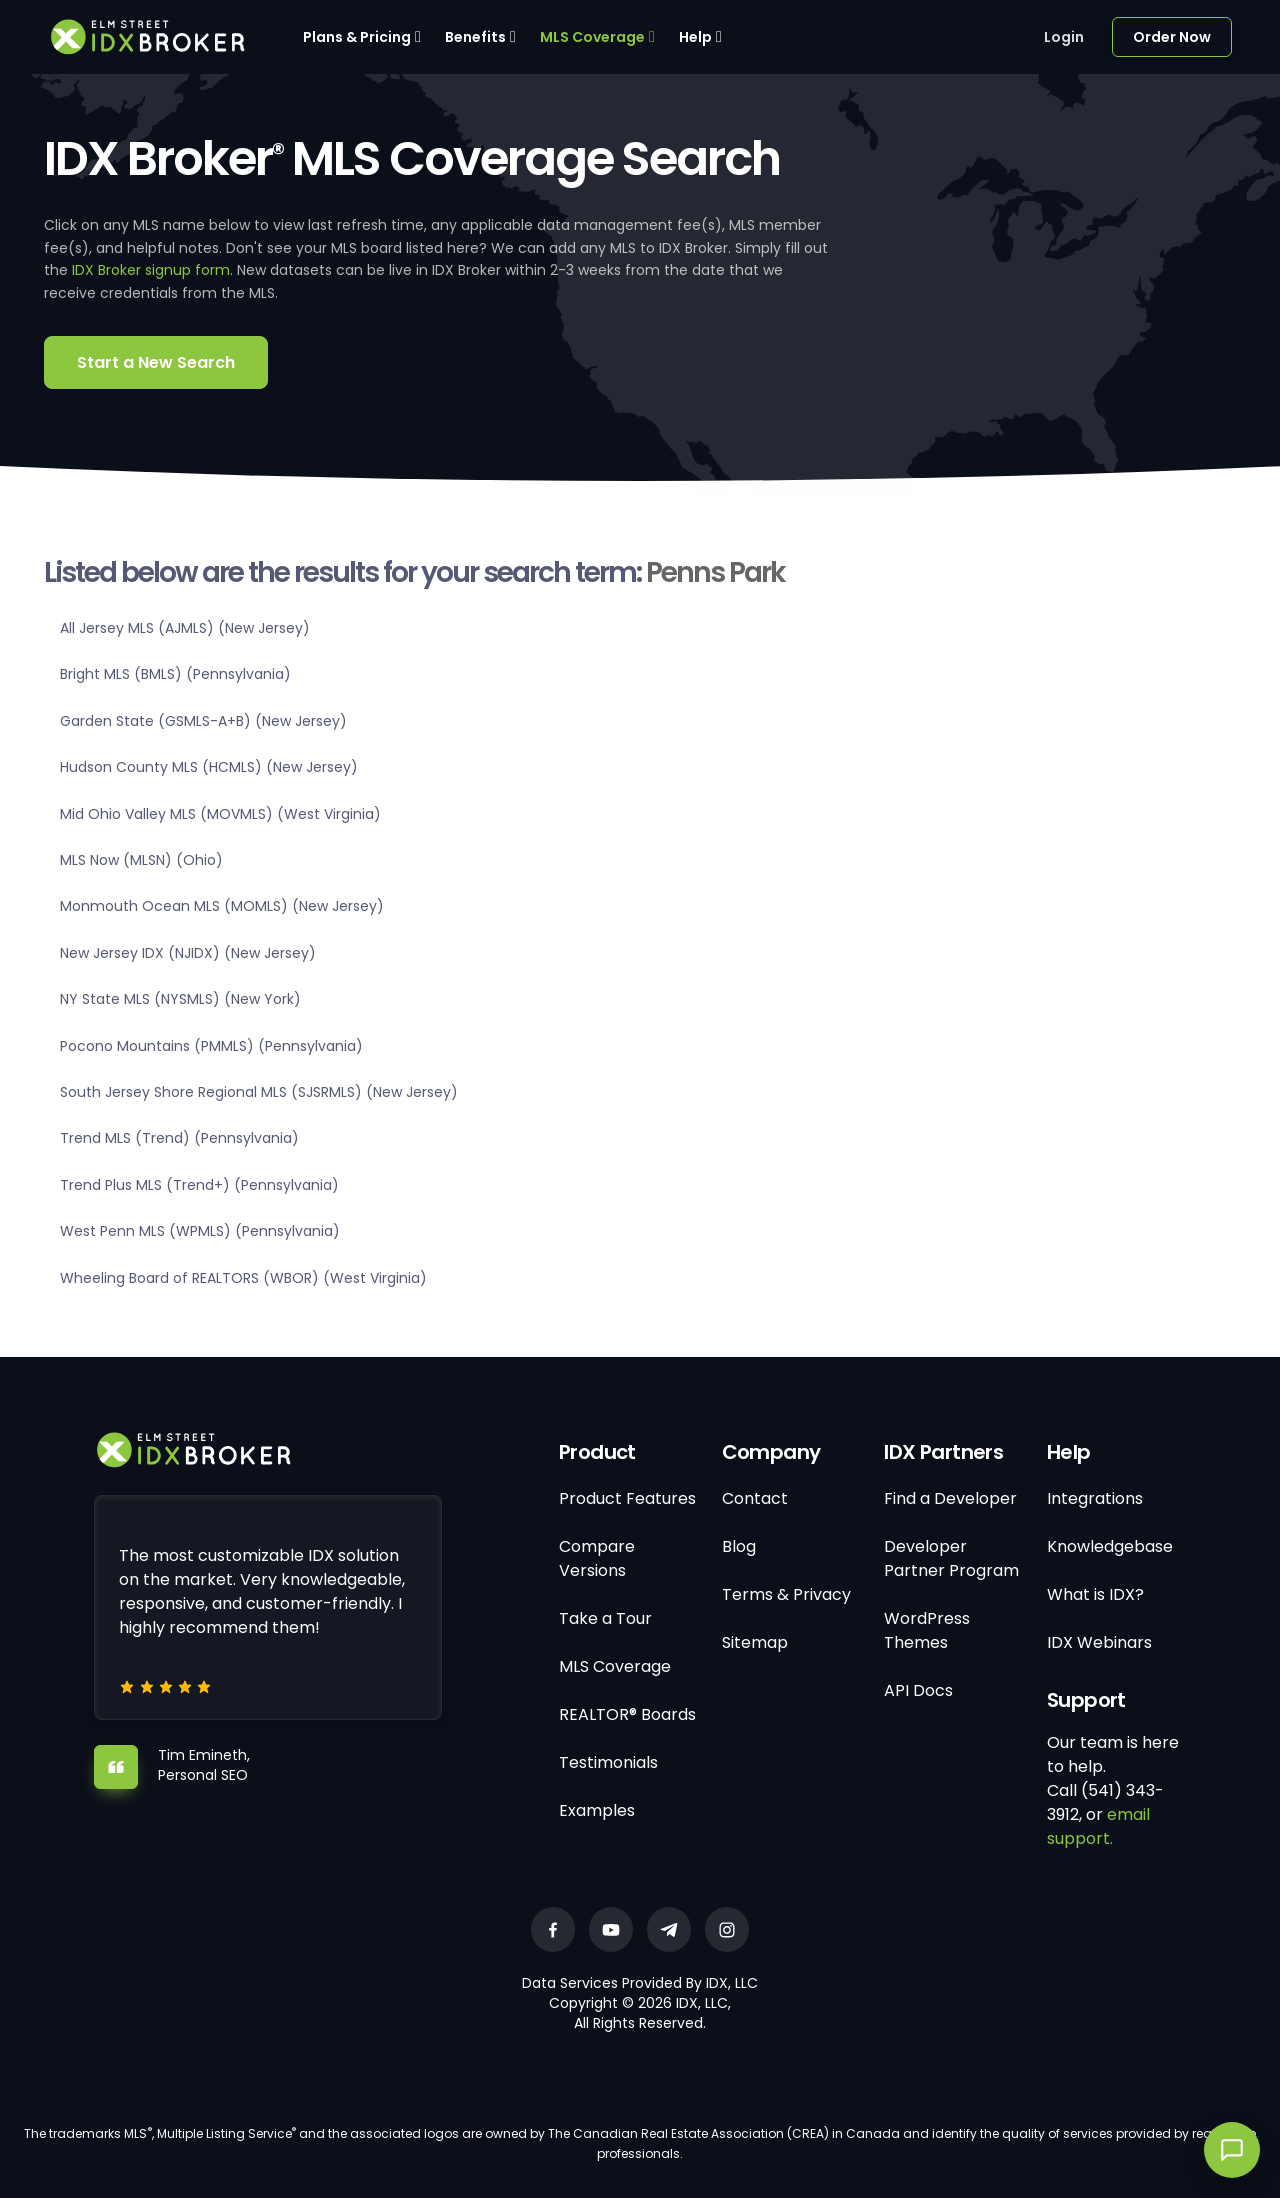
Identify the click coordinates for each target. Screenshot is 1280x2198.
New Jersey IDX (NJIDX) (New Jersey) (188, 953)
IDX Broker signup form (151, 270)
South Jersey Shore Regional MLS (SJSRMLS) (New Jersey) (259, 1092)
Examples (597, 1810)
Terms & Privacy (786, 1594)
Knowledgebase (1110, 1546)
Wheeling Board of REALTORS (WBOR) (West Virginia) (243, 1278)
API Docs (918, 1690)
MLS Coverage (592, 37)
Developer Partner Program (951, 1558)
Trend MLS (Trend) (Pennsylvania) (179, 1138)
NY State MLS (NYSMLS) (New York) (180, 999)
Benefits (475, 37)
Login (1064, 37)
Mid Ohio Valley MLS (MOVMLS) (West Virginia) (220, 814)
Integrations (1095, 1498)
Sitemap (755, 1642)
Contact (755, 1498)
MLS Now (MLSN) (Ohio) (141, 860)
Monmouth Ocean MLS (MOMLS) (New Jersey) (222, 906)
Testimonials (608, 1762)
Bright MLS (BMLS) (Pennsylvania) (175, 674)
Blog (739, 1546)
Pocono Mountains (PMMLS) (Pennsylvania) (211, 1046)
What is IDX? (1095, 1594)
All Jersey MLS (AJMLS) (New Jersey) (185, 628)
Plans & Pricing (357, 37)
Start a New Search (156, 362)
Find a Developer (950, 1498)
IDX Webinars (1099, 1642)
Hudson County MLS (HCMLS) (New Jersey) (209, 767)
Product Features (627, 1498)
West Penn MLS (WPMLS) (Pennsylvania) (200, 1231)
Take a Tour (605, 1618)
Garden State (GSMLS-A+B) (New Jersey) (203, 721)
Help (695, 37)
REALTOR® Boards (627, 1714)
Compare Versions (597, 1558)
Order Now (1172, 37)
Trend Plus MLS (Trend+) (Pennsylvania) (199, 1185)
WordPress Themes (927, 1630)
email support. (1098, 1826)
